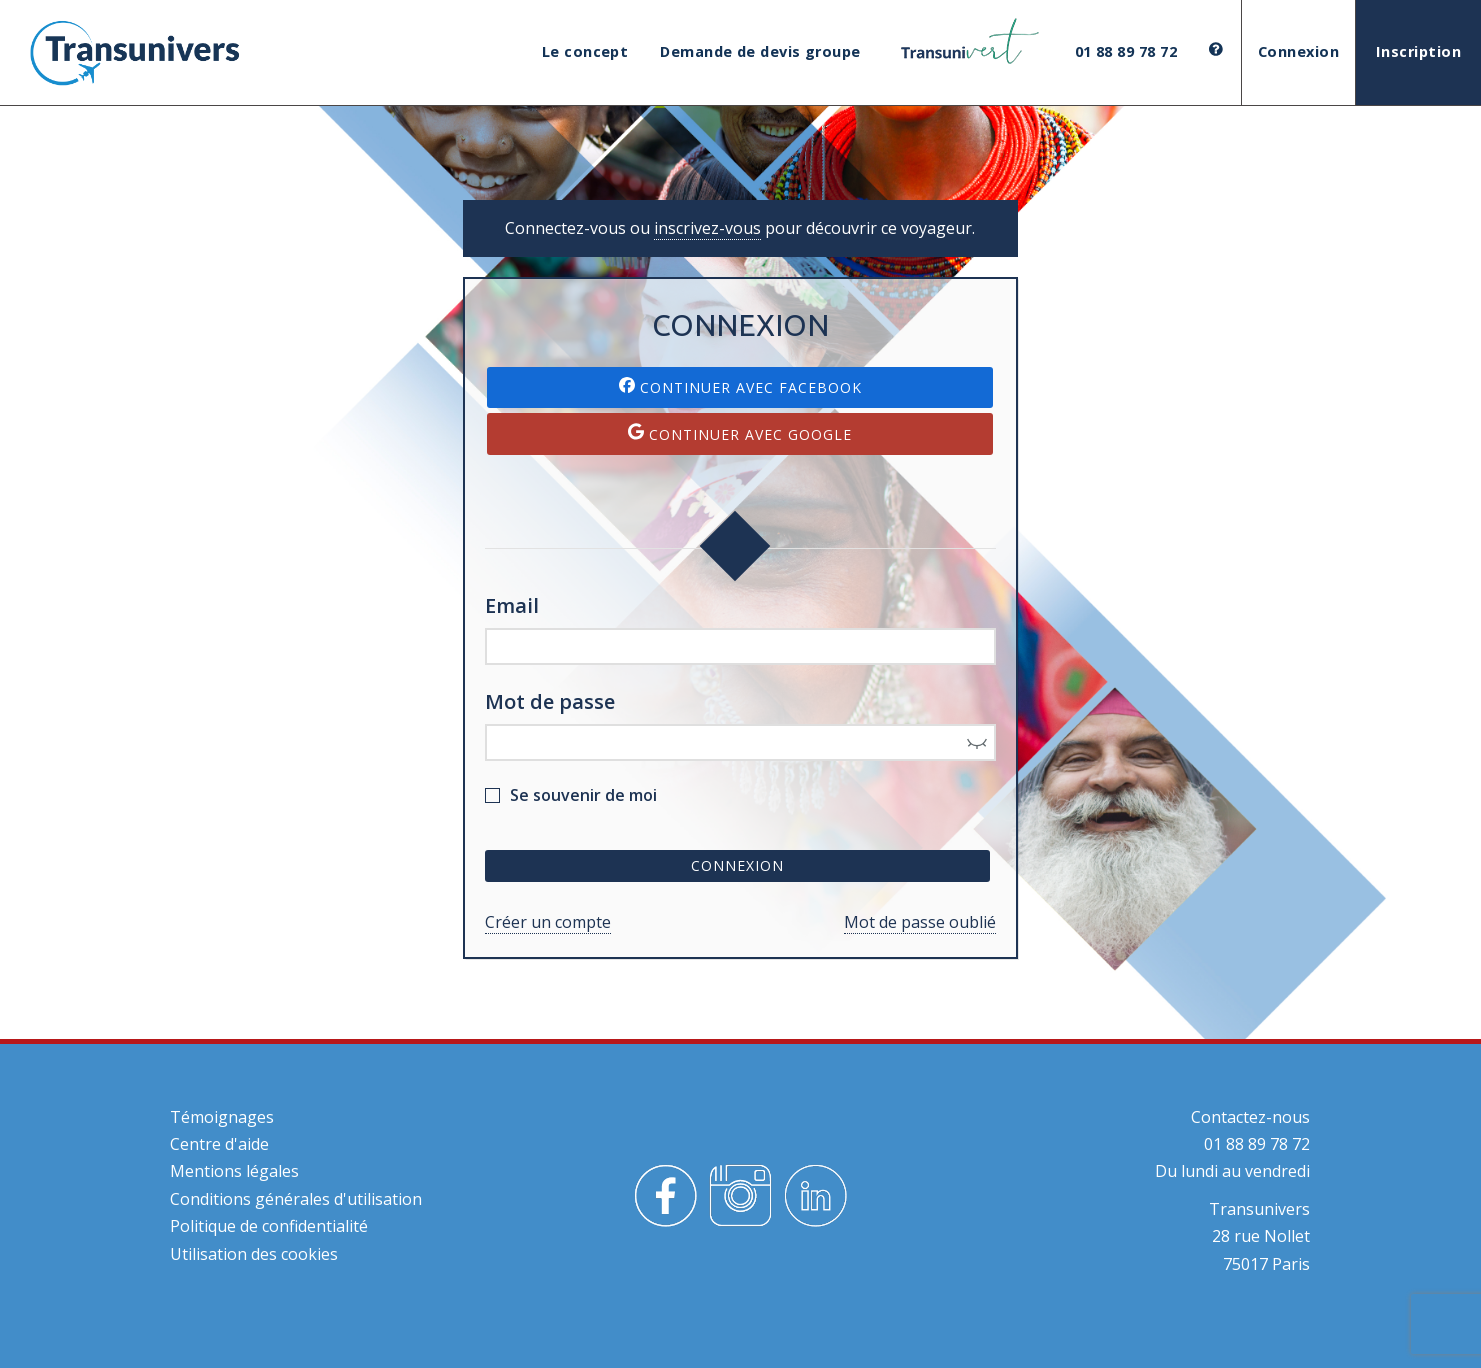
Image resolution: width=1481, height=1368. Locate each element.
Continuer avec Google (740, 433)
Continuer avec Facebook (740, 387)
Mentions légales (234, 1171)
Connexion (1298, 51)
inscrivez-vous (707, 228)
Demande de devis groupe (760, 51)
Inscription (1418, 51)
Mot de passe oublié (920, 922)
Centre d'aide (219, 1144)
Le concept (585, 51)
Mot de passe (550, 701)
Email (512, 605)
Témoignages (222, 1117)
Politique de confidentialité (269, 1226)
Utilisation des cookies (254, 1254)
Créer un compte (548, 922)
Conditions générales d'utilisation (296, 1199)
